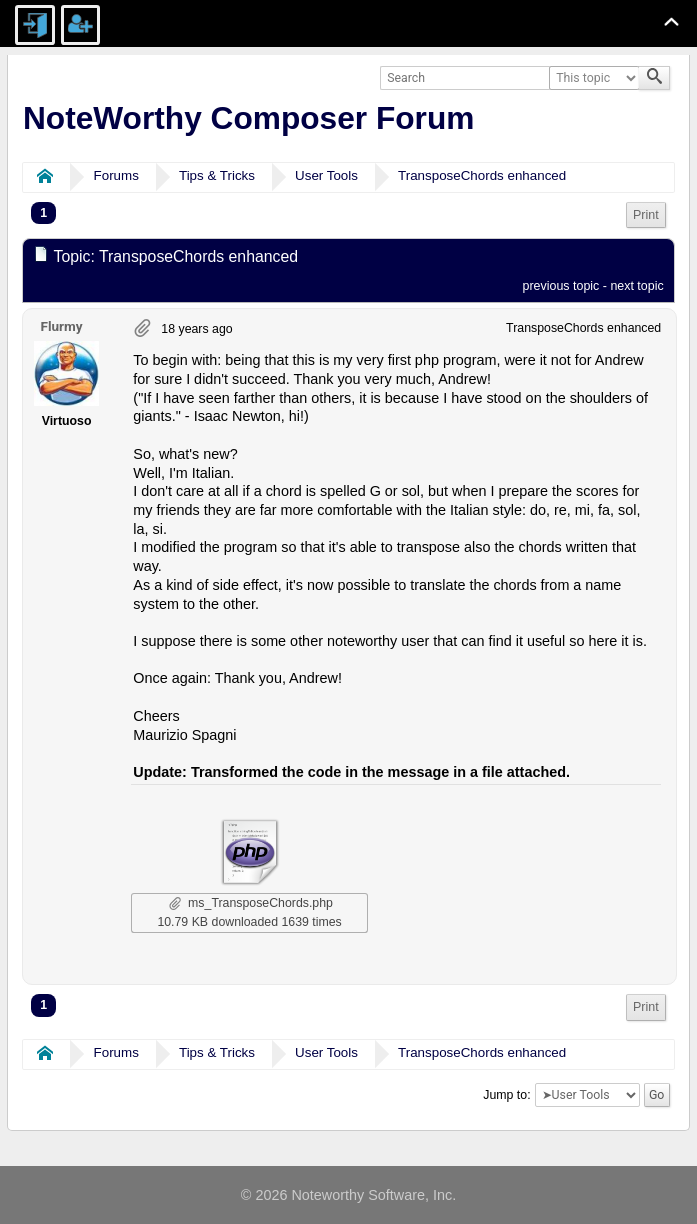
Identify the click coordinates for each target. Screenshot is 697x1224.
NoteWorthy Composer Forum (248, 118)
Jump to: (506, 1095)
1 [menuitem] (43, 213)
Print (646, 215)
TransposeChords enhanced (482, 175)
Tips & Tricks (217, 175)
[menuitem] (646, 215)
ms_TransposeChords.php (251, 903)
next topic (636, 286)
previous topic (561, 286)
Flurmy (61, 326)
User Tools (326, 175)
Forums (116, 175)
